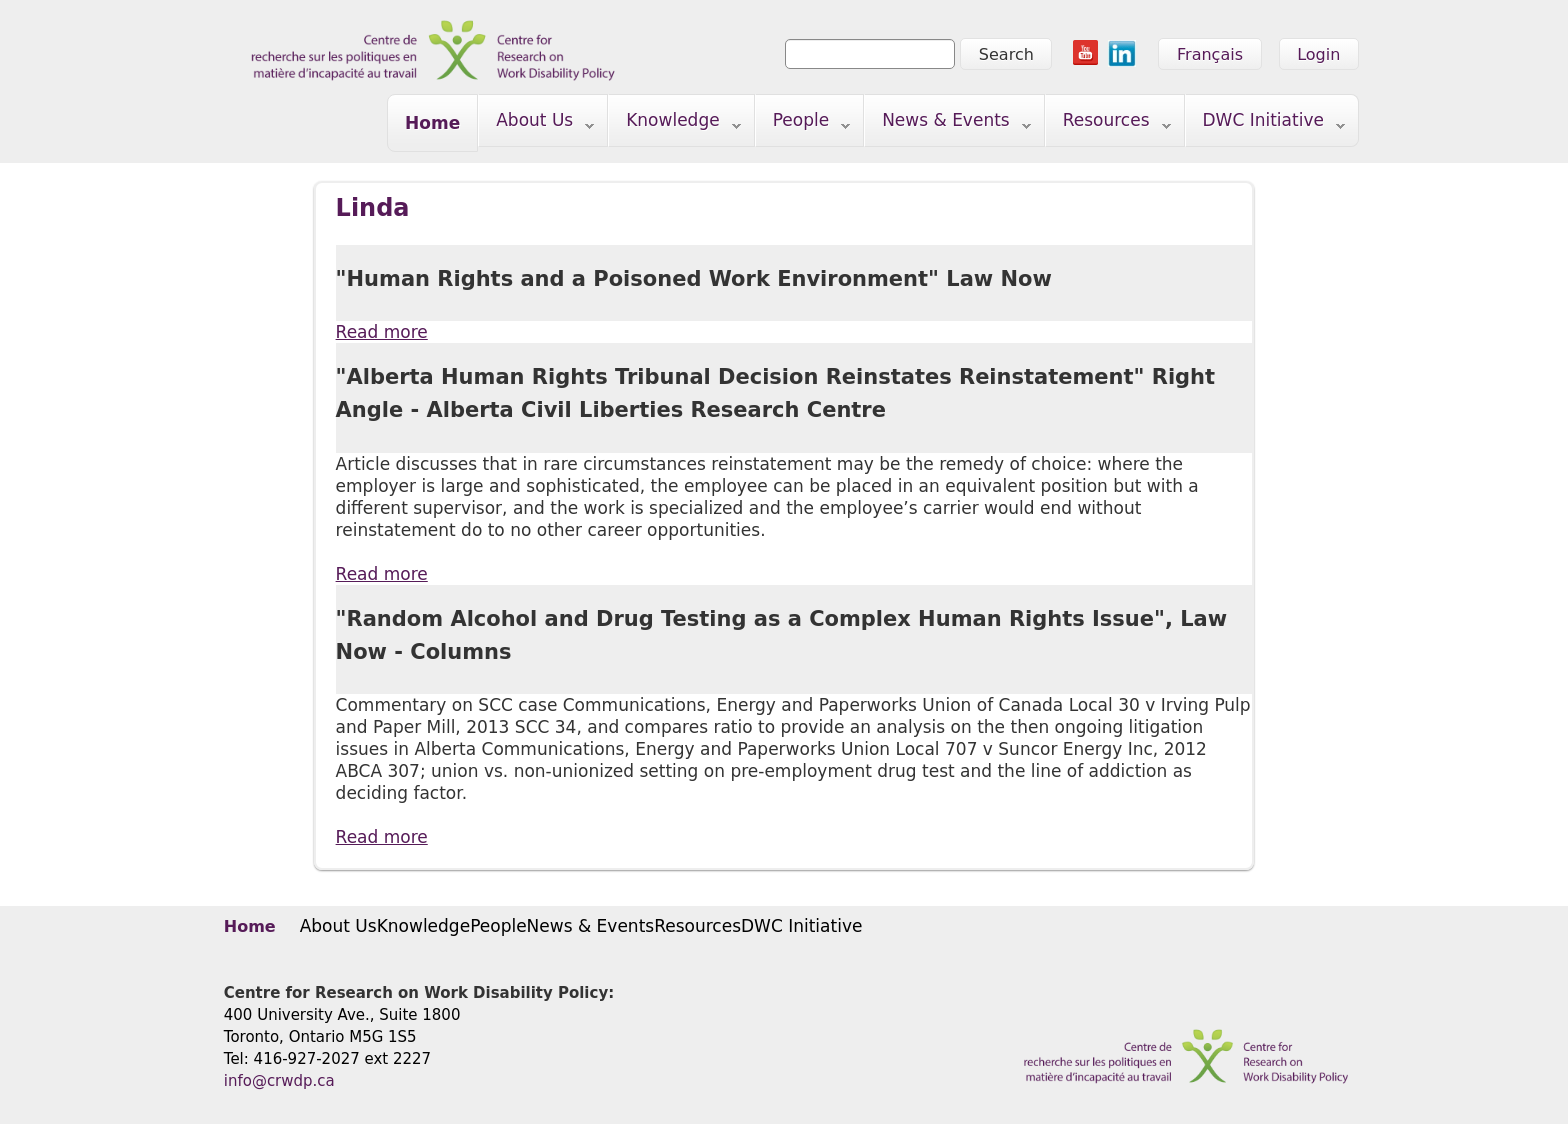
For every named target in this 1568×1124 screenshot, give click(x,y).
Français (1210, 54)
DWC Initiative (1266, 124)
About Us (536, 124)
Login (1318, 54)
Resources (1108, 124)
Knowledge (675, 124)
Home (432, 123)
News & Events (948, 124)
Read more (382, 331)
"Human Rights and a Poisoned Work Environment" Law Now (694, 279)
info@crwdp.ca (279, 1081)
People (803, 124)
